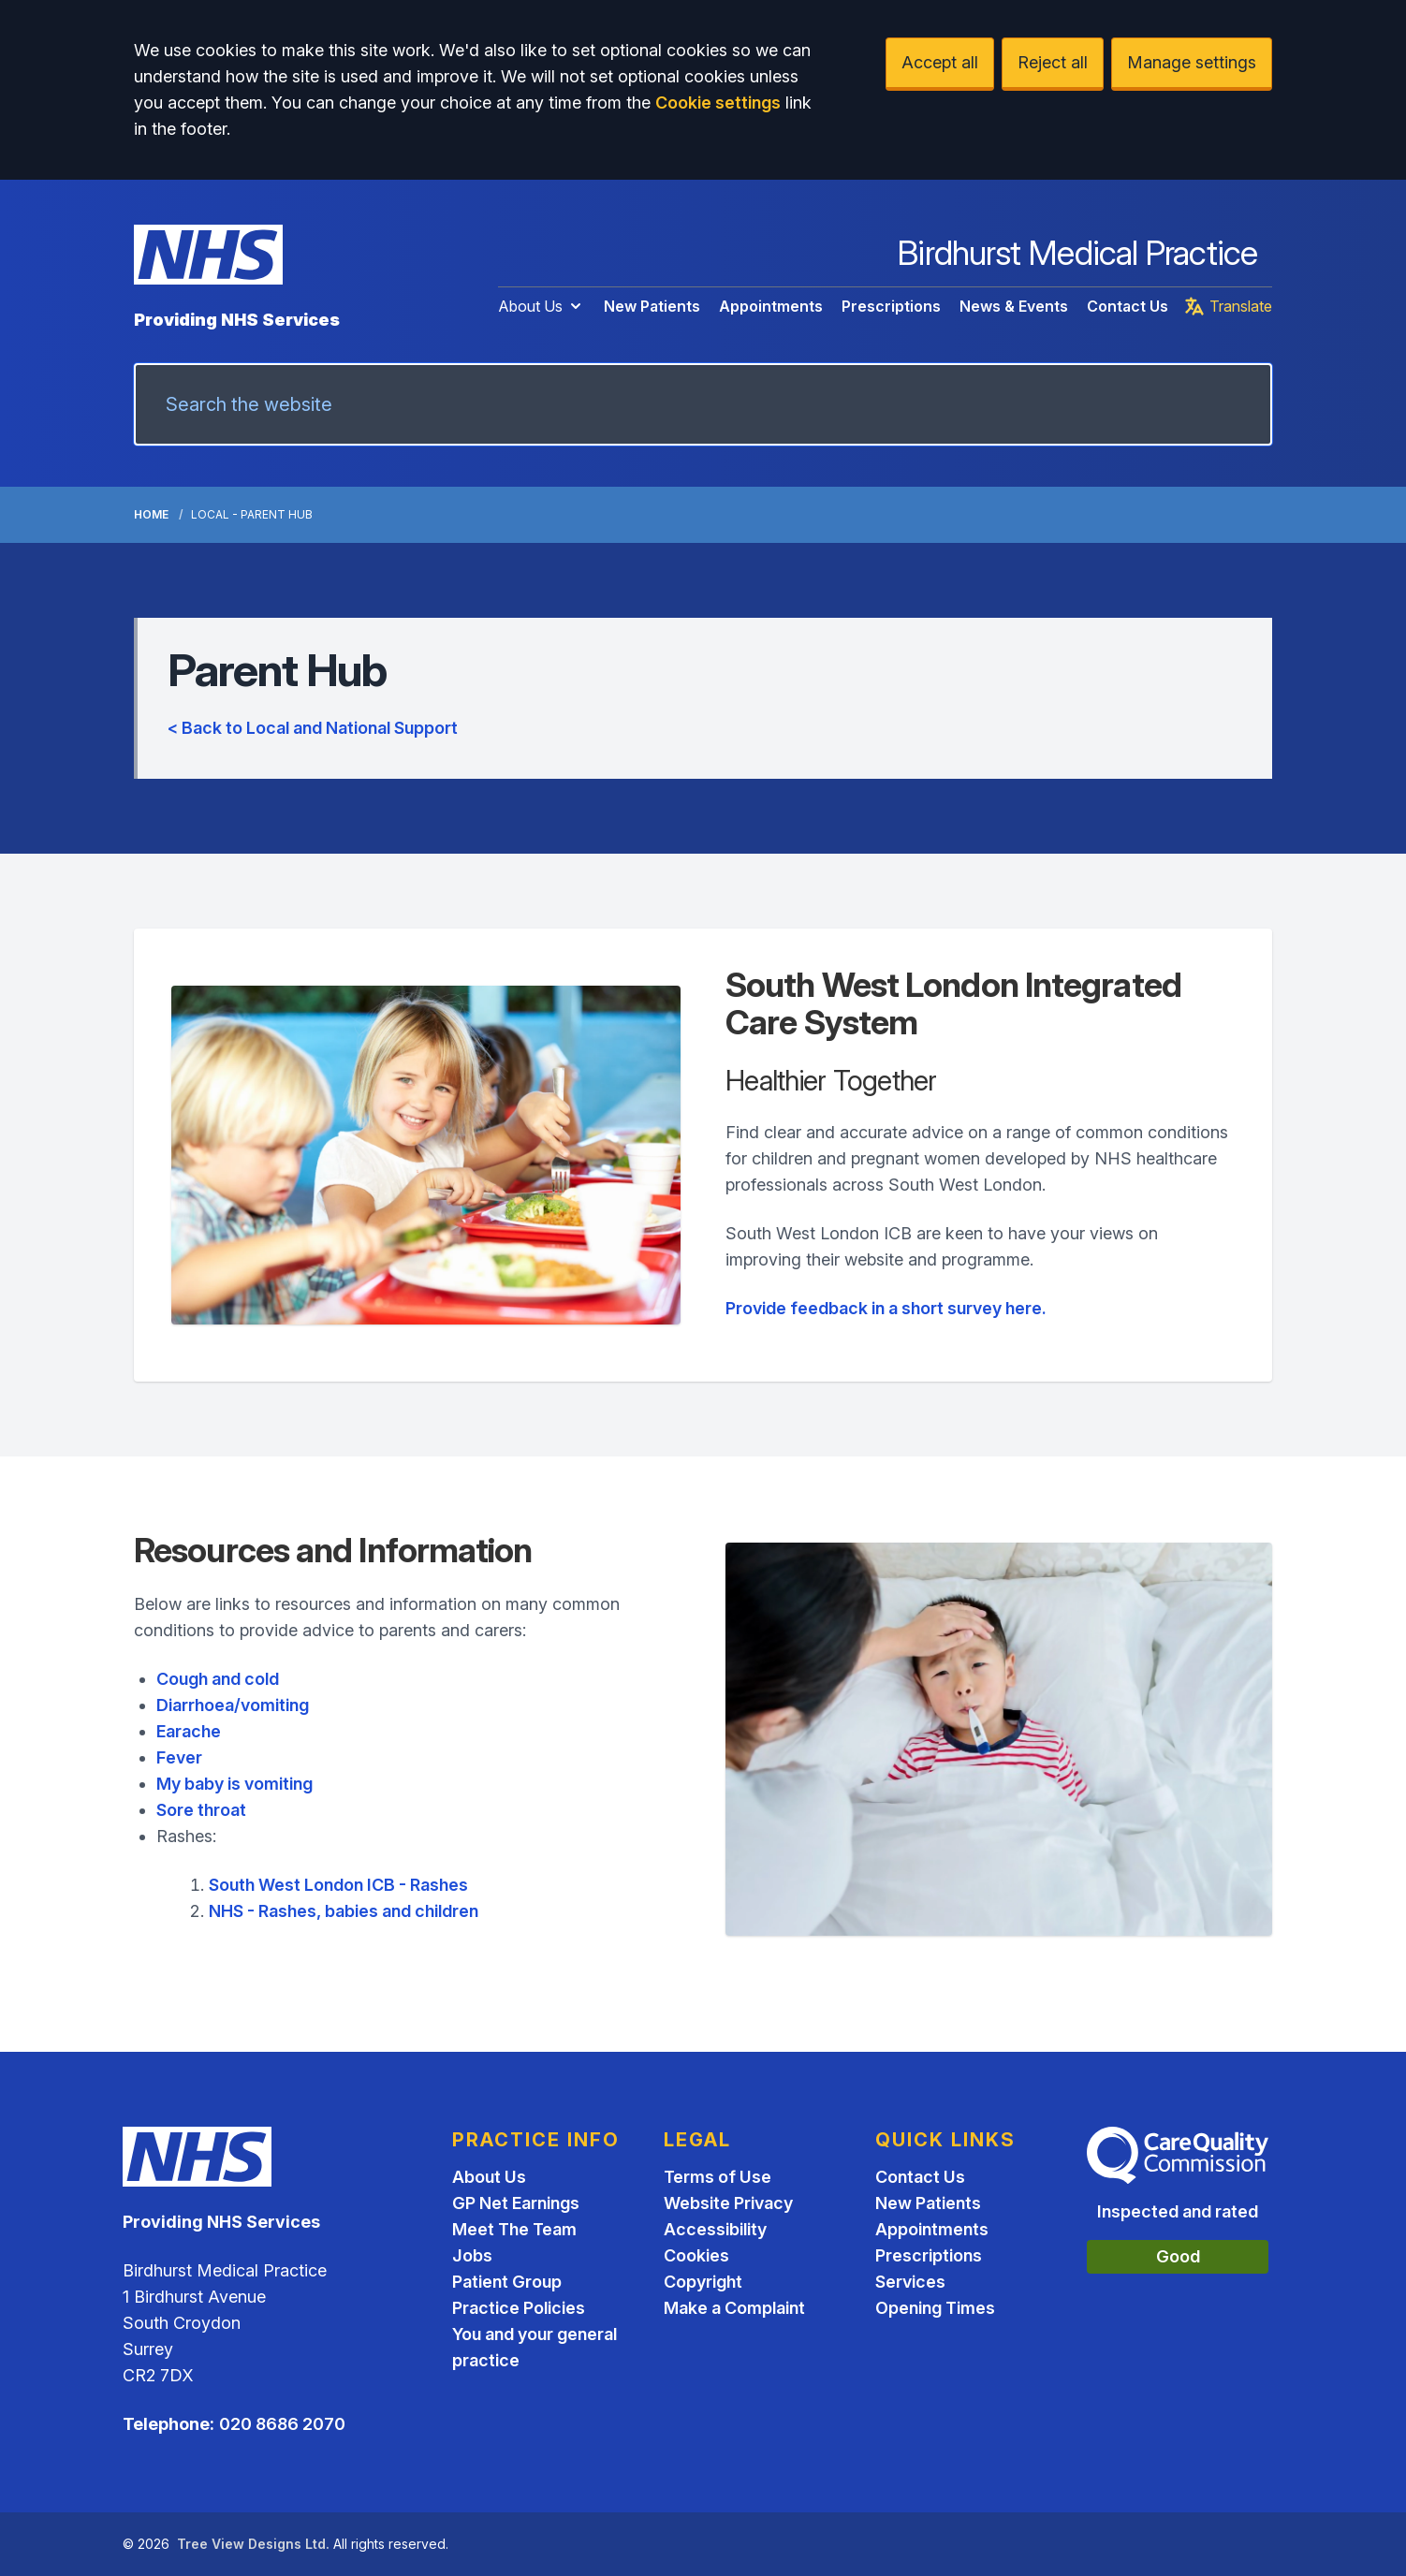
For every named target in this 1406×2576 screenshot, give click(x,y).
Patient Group (507, 2281)
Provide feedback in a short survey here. (886, 1308)
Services (910, 2281)
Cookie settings (718, 102)
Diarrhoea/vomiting (232, 1705)
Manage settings (1191, 62)
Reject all (1053, 62)
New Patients (652, 306)
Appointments (771, 306)
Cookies (696, 2255)
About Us (541, 306)
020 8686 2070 (282, 2424)
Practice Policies (518, 2308)
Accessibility (715, 2229)
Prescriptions (891, 306)
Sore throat (201, 1810)
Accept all (939, 62)
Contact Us (1127, 306)
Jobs (472, 2255)
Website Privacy (728, 2203)
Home (151, 514)
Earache (188, 1731)
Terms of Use (717, 2177)
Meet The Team (514, 2229)
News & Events (1013, 306)
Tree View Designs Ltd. (253, 2544)
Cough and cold (217, 1679)
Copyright (703, 2281)
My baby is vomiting (234, 1783)
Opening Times (935, 2308)
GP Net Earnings (515, 2203)
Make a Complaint (734, 2308)
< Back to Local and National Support (313, 728)
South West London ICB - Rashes (338, 1885)
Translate (1227, 306)
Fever (179, 1757)
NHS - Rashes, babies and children (343, 1911)
